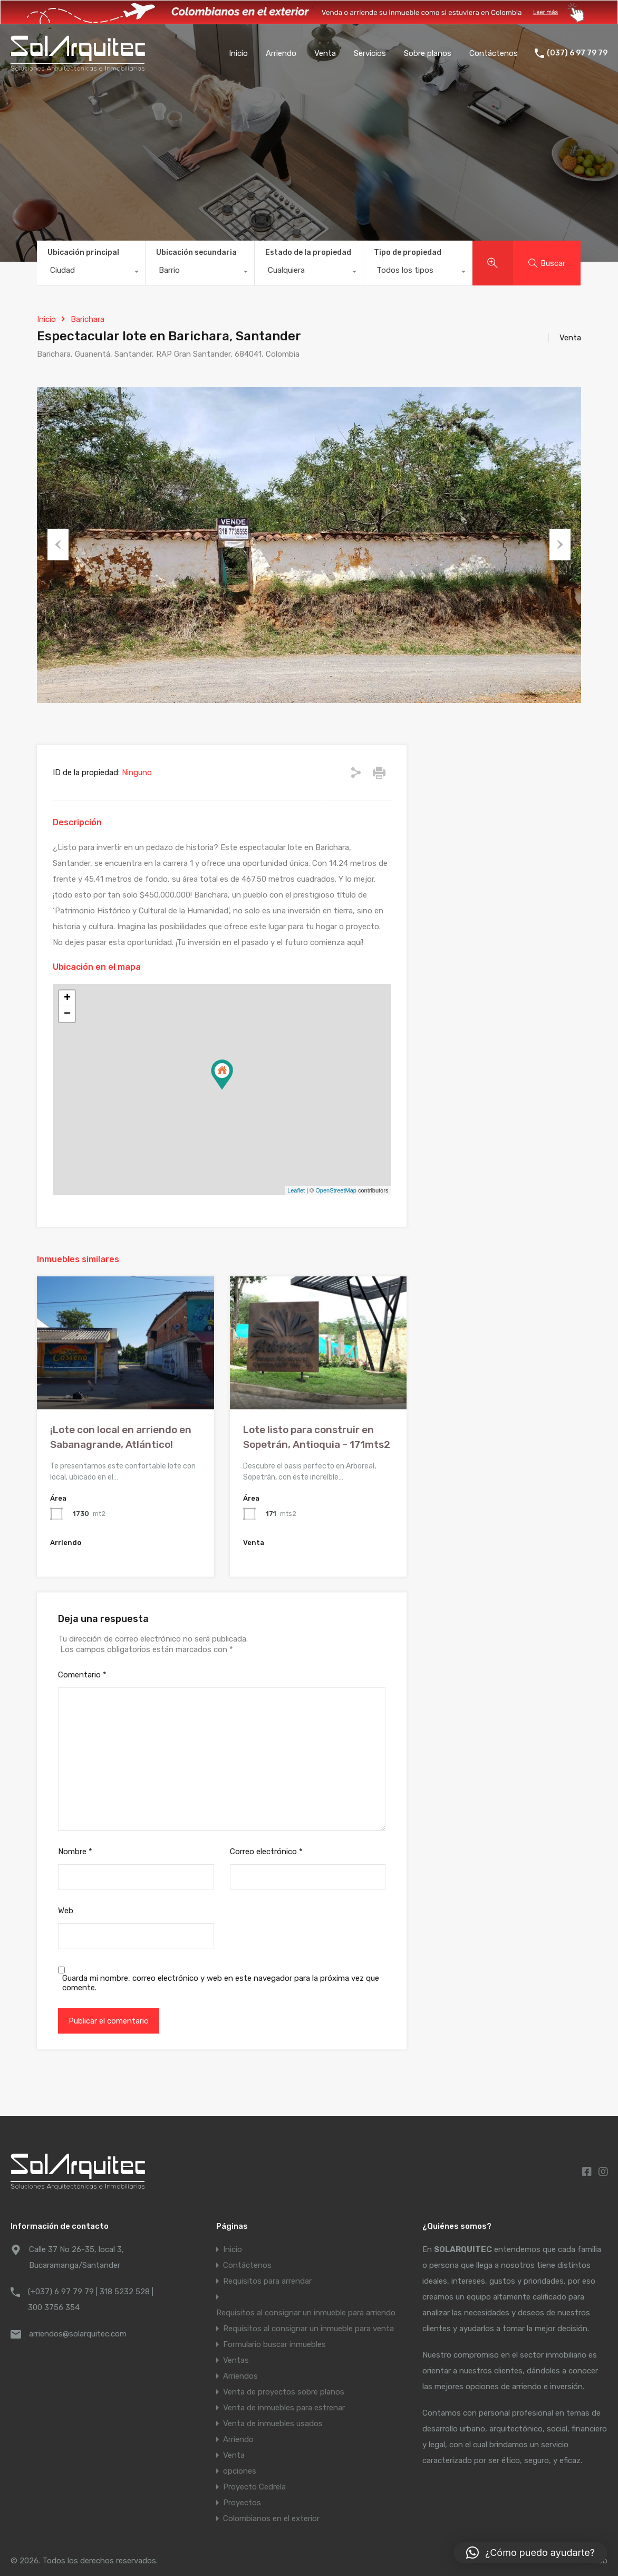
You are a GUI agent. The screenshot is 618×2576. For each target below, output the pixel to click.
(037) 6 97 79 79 (577, 53)
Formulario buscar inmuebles (274, 2344)
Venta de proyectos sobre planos (283, 2392)
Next (560, 544)
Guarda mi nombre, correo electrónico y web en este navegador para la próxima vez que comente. (220, 1982)
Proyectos (242, 2502)
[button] (530, 2552)
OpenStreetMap (335, 1190)
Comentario (82, 1675)
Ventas (236, 2360)
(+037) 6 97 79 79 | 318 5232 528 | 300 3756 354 (90, 2299)
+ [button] (67, 998)
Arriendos (240, 2376)
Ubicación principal (83, 252)
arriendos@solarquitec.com (78, 2334)
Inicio (238, 53)
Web (65, 1910)
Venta (325, 53)
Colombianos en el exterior (271, 2518)
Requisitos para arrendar (267, 2281)
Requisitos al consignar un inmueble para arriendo (305, 2312)
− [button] (67, 1014)
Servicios (370, 53)
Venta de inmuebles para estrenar (284, 2407)
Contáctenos (493, 53)
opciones (239, 2471)
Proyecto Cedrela (254, 2487)
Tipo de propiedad (407, 252)
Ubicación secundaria (196, 252)
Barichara (87, 319)
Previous (58, 544)
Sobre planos (427, 53)
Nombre (75, 1851)
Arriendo (281, 53)
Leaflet (296, 1190)
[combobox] (91, 272)
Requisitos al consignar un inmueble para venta (308, 2328)
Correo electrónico (266, 1851)
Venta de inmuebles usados (273, 2423)
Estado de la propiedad (308, 252)
